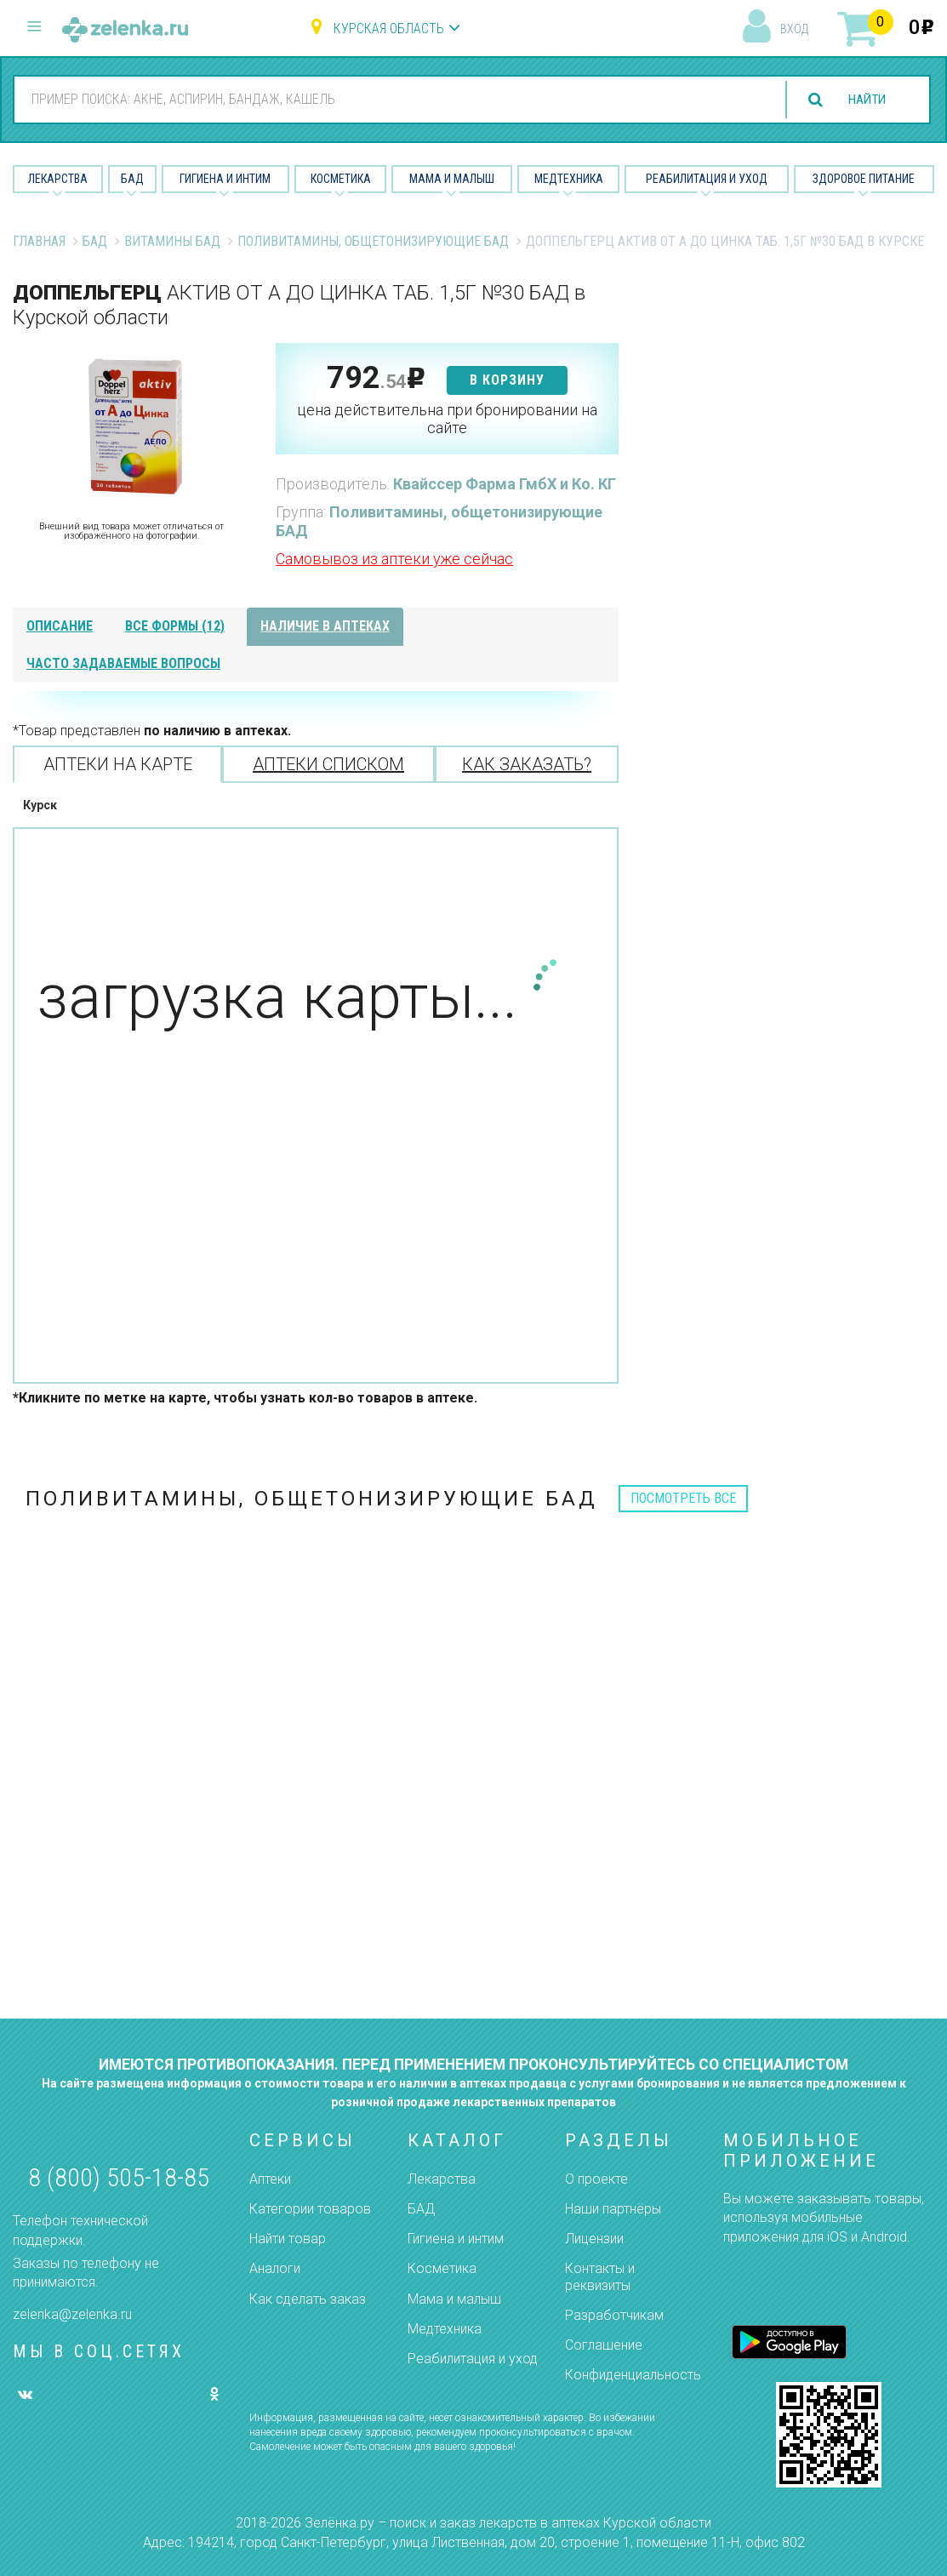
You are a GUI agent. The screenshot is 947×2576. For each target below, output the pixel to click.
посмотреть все (683, 1498)
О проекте (596, 2179)
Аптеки (270, 2179)
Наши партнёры (613, 2209)
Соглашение (603, 2345)
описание (59, 626)
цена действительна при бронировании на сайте (447, 419)
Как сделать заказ (307, 2299)
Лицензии (594, 2238)
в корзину (507, 380)
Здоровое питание (864, 179)
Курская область (389, 28)
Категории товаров (310, 2209)
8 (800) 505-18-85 (118, 2177)
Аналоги (274, 2268)
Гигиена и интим (456, 2238)
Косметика (341, 179)
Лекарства (58, 179)
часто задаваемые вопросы (123, 663)
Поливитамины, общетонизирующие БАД (373, 241)
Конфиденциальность (633, 2375)
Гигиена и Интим (225, 179)
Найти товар (287, 2238)
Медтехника (568, 179)
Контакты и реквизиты (600, 2276)
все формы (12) (175, 626)
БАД (132, 179)
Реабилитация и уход (706, 179)
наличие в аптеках (325, 626)
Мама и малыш (451, 179)
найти (863, 100)
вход (794, 29)
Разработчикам (614, 2315)
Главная (39, 241)
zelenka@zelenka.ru (72, 2314)
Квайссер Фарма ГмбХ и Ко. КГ (504, 484)
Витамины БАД (172, 241)
